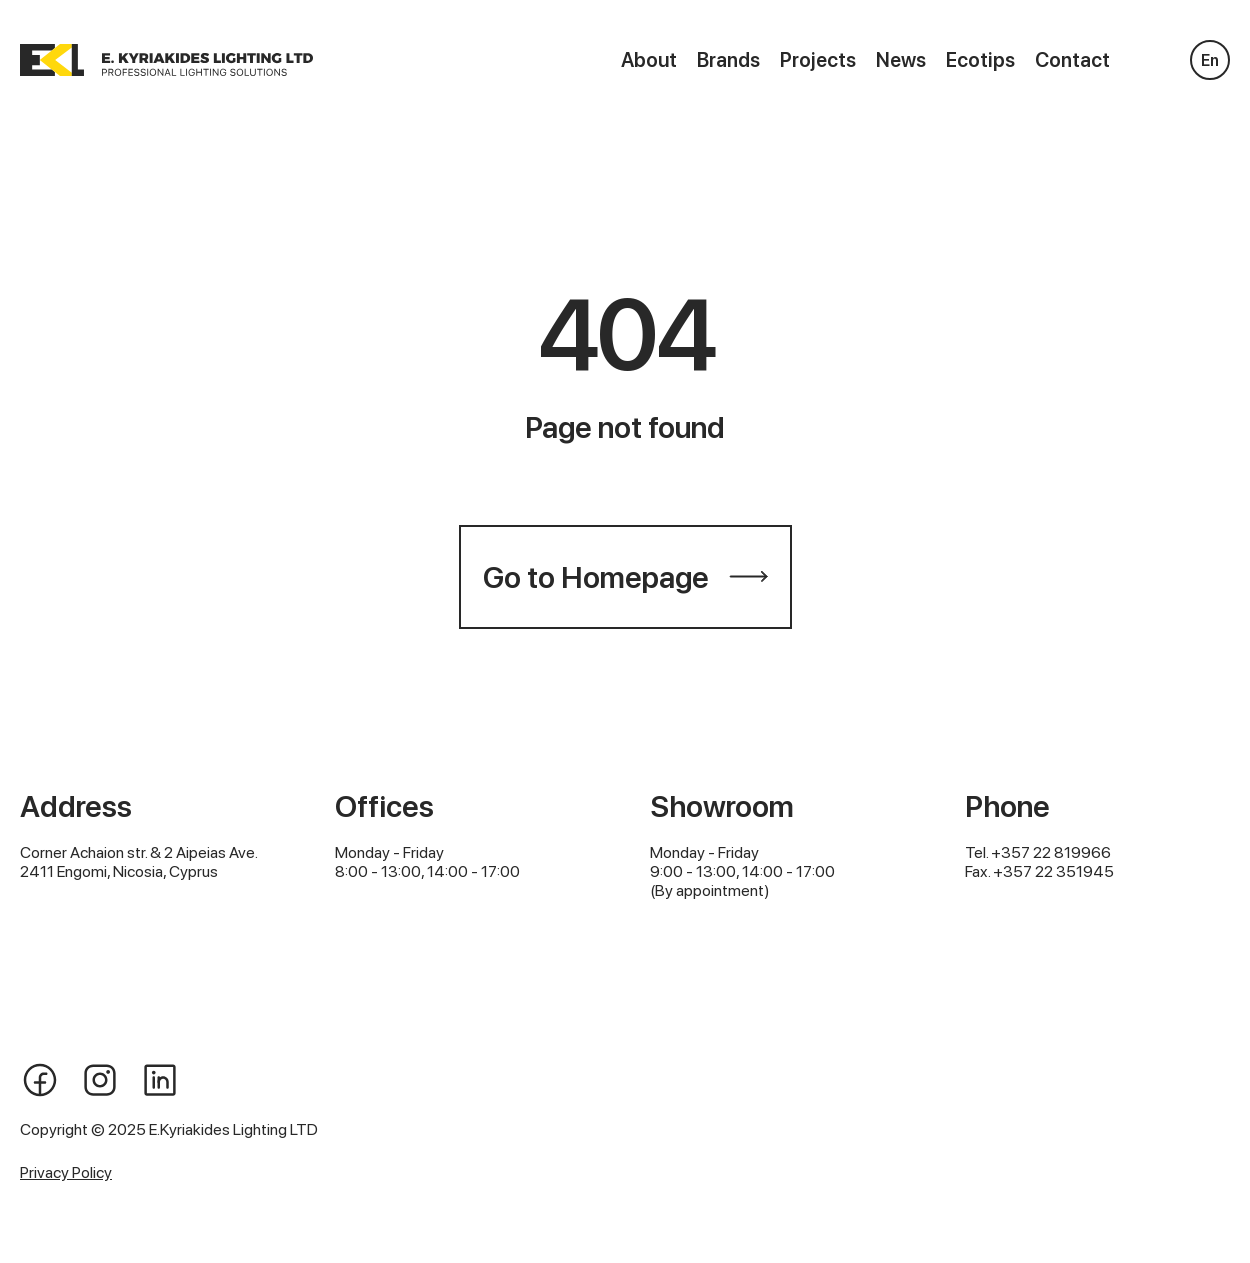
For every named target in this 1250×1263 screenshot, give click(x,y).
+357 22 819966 (1051, 852)
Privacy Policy (66, 1172)
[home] (166, 60)
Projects (818, 60)
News (901, 60)
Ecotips (980, 60)
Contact (1072, 60)
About (649, 60)
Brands (728, 60)
